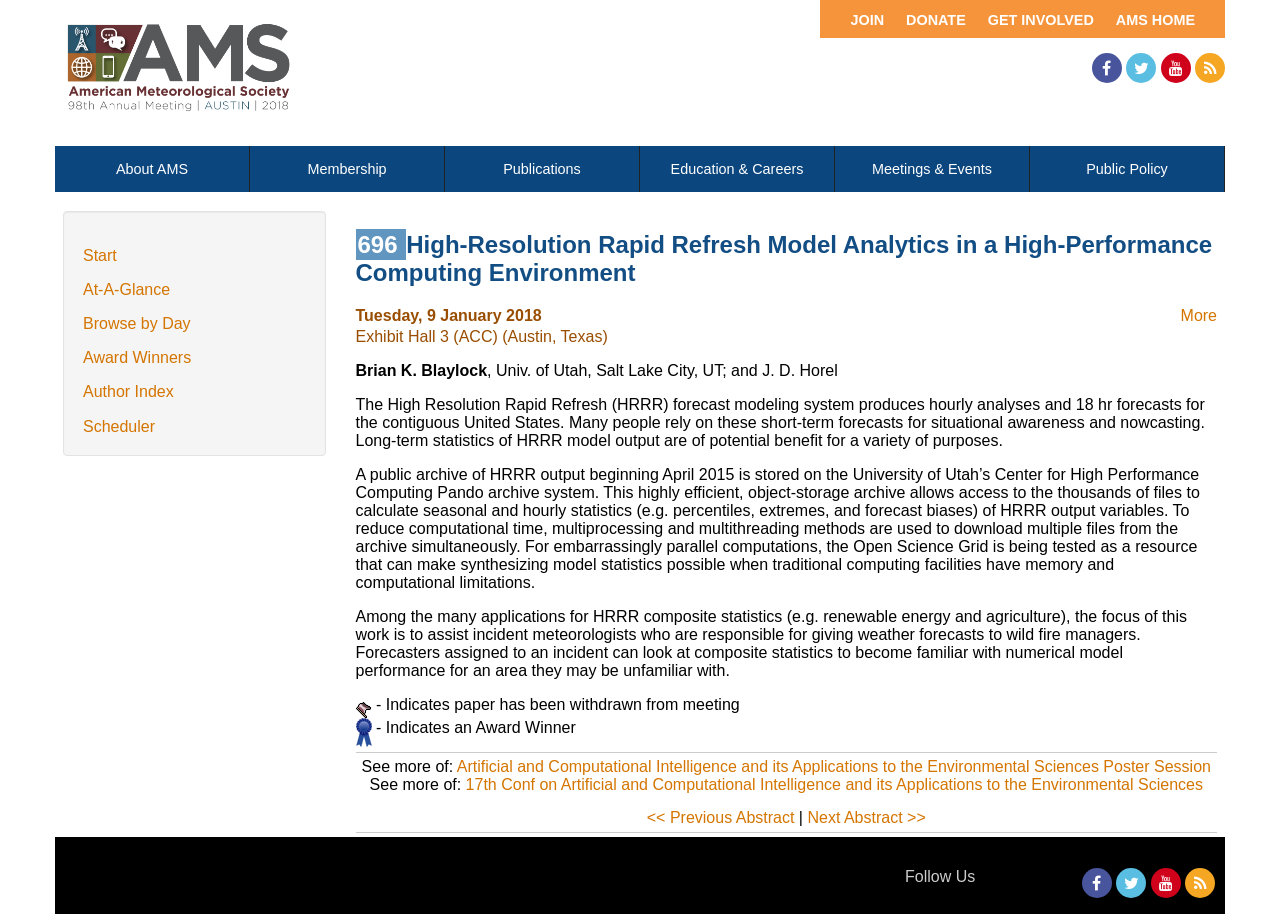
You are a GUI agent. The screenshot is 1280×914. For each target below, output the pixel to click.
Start (100, 255)
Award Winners (137, 357)
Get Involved (1041, 20)
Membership (346, 169)
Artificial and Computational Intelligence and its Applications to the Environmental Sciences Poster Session (834, 766)
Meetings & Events (932, 169)
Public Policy (1127, 169)
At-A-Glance (126, 289)
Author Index (128, 391)
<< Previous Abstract (721, 817)
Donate (936, 20)
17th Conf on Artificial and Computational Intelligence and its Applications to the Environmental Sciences (834, 784)
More (1199, 315)
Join (867, 20)
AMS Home (1155, 20)
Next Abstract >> (866, 817)
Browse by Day (137, 323)
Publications (542, 169)
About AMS (152, 169)
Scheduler (119, 426)
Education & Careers (737, 169)
